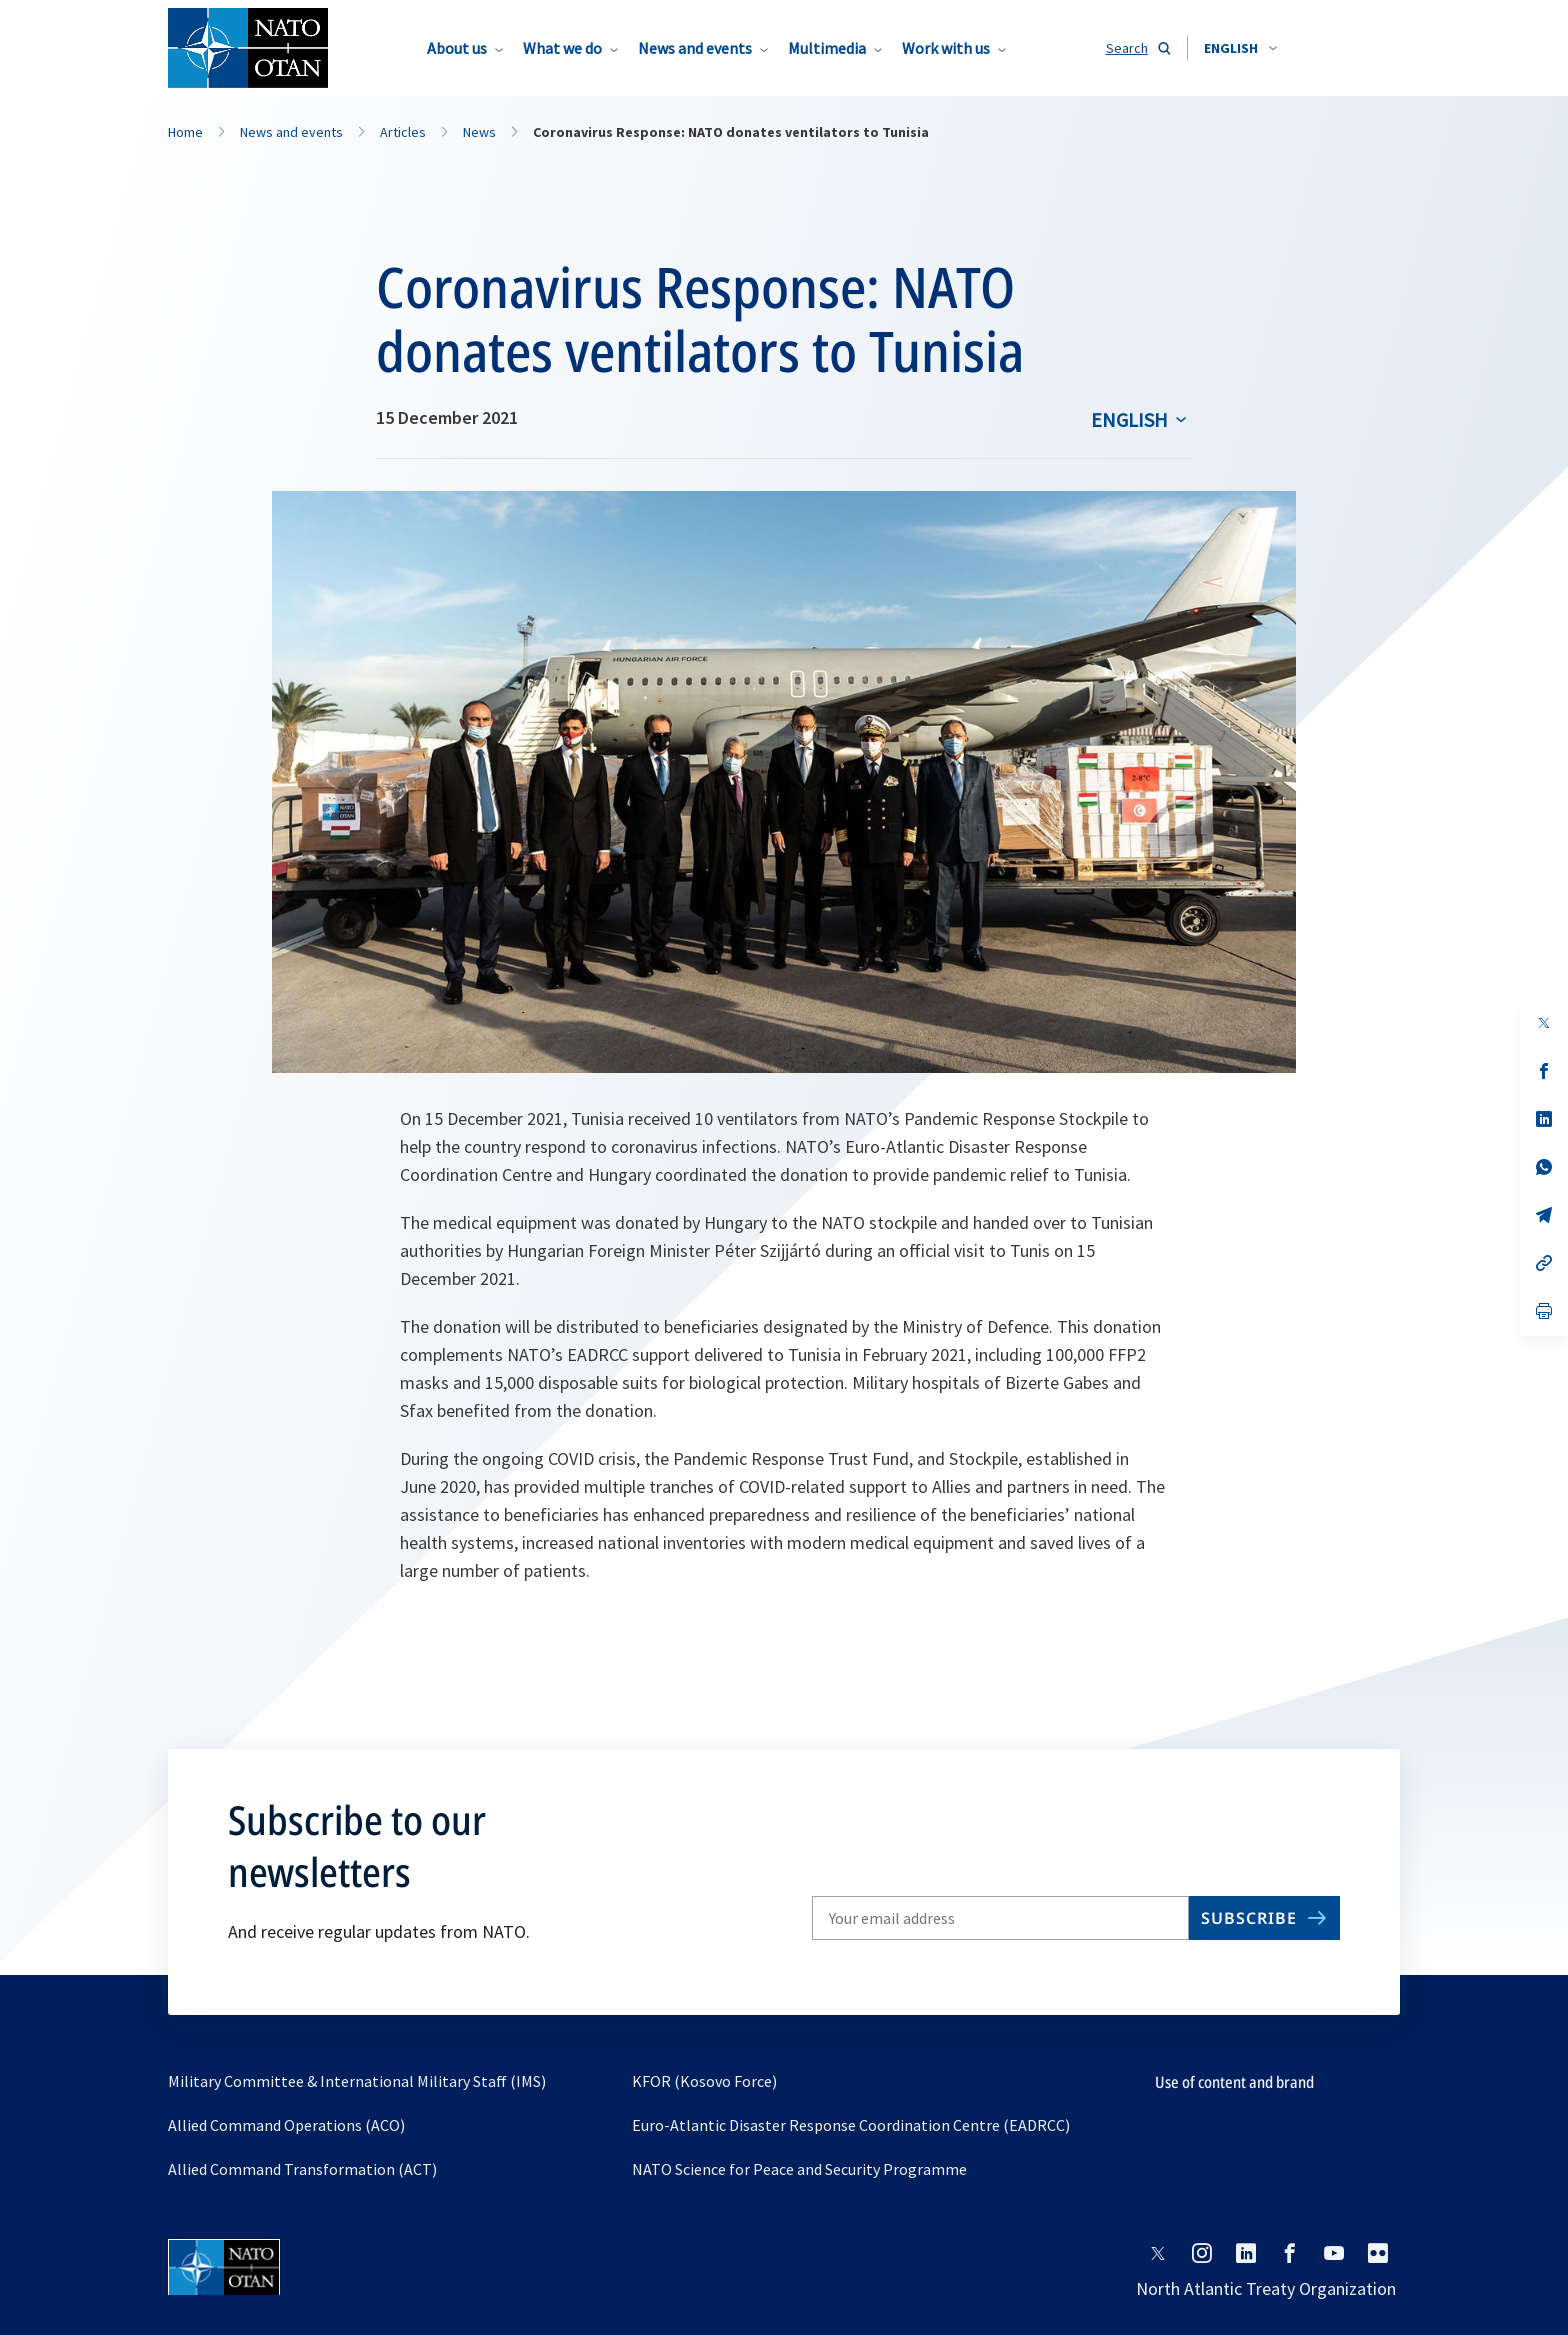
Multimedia (827, 48)
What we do (562, 48)
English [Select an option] (1129, 419)
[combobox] (1240, 48)
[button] (1240, 48)
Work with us (946, 48)
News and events (695, 48)
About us (457, 48)
